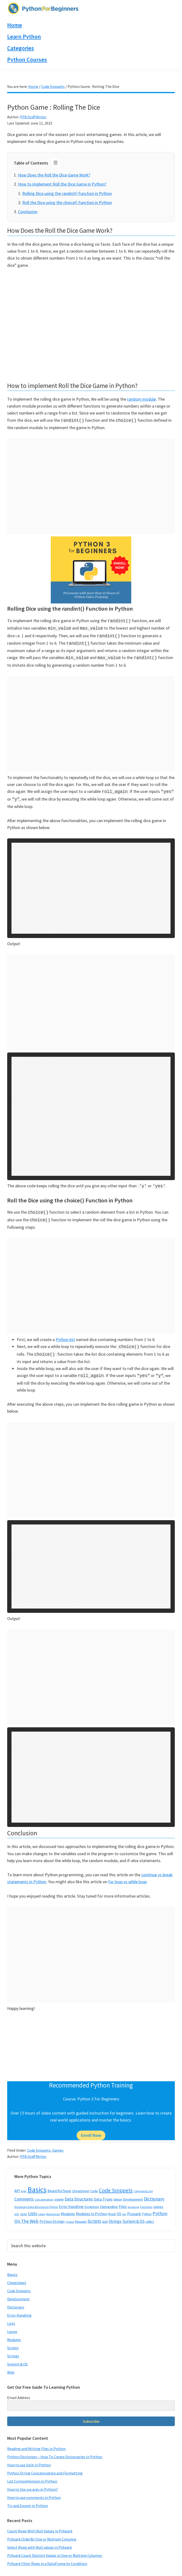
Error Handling (19, 2308)
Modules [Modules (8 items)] (68, 2207)
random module (141, 399)
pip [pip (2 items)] (124, 2207)
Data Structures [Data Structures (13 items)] (79, 2192)
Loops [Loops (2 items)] (41, 2207)
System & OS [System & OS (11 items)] (133, 2214)
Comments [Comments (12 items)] (24, 2192)
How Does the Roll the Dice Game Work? (54, 175)
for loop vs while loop (127, 1875)
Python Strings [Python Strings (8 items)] (52, 2214)
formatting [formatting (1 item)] (133, 2200)
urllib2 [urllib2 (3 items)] (150, 2215)
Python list (65, 1334)
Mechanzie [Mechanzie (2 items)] (53, 2207)
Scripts (13, 2341)
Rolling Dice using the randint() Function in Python (67, 193)
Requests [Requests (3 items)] (81, 2215)
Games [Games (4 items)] (158, 2200)
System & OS (17, 2357)
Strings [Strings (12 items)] (115, 2214)
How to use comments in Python (34, 2490)
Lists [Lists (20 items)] (32, 2207)
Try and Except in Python (27, 2498)
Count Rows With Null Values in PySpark (39, 2524)
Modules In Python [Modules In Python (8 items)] (91, 2207)
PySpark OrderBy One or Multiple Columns (41, 2532)
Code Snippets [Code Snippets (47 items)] (116, 2183)
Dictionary (15, 2300)
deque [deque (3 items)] (118, 2193)
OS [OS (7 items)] (119, 2207)
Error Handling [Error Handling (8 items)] (71, 2199)
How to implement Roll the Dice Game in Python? (62, 184)
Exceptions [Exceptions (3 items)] (92, 2200)
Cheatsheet (16, 2276)
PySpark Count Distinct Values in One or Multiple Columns (54, 2548)
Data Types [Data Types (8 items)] (103, 2192)
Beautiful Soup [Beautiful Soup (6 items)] (59, 2184)
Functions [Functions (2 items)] (146, 2200)
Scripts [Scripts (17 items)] (94, 2214)
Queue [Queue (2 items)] (70, 2215)
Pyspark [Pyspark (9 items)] (134, 2207)
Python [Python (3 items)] (147, 2207)
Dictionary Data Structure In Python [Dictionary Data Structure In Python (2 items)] (36, 2200)
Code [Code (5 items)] (94, 2184)
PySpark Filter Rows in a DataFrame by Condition (47, 2556)
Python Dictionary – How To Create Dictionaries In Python (54, 2450)
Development (18, 2292)
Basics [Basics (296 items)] (37, 2182)
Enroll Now (91, 2128)
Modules (14, 2333)
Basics (12, 2267)
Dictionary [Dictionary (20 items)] (154, 2192)
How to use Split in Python (29, 2458)
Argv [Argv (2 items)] (24, 2184)
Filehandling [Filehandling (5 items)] (109, 2200)
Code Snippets (39, 2143)
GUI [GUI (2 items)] (16, 2207)
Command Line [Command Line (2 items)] (143, 2184)
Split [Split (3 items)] (105, 2215)
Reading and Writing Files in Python (36, 2442)
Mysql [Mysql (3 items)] (112, 2207)
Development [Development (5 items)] (133, 2192)
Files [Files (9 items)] (123, 2199)
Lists (11, 2316)
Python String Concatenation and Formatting (45, 2466)
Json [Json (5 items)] (23, 2207)
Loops (12, 2324)
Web (10, 2365)
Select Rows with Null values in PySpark (39, 2540)
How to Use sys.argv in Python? (32, 2482)
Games (57, 2143)
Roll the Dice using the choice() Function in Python (67, 202)
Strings (13, 2349)
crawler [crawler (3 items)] (59, 2193)
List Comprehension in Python (32, 2474)
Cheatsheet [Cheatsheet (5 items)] (80, 2184)
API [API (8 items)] (17, 2184)
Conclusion (27, 211)
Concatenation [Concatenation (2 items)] (44, 2193)
